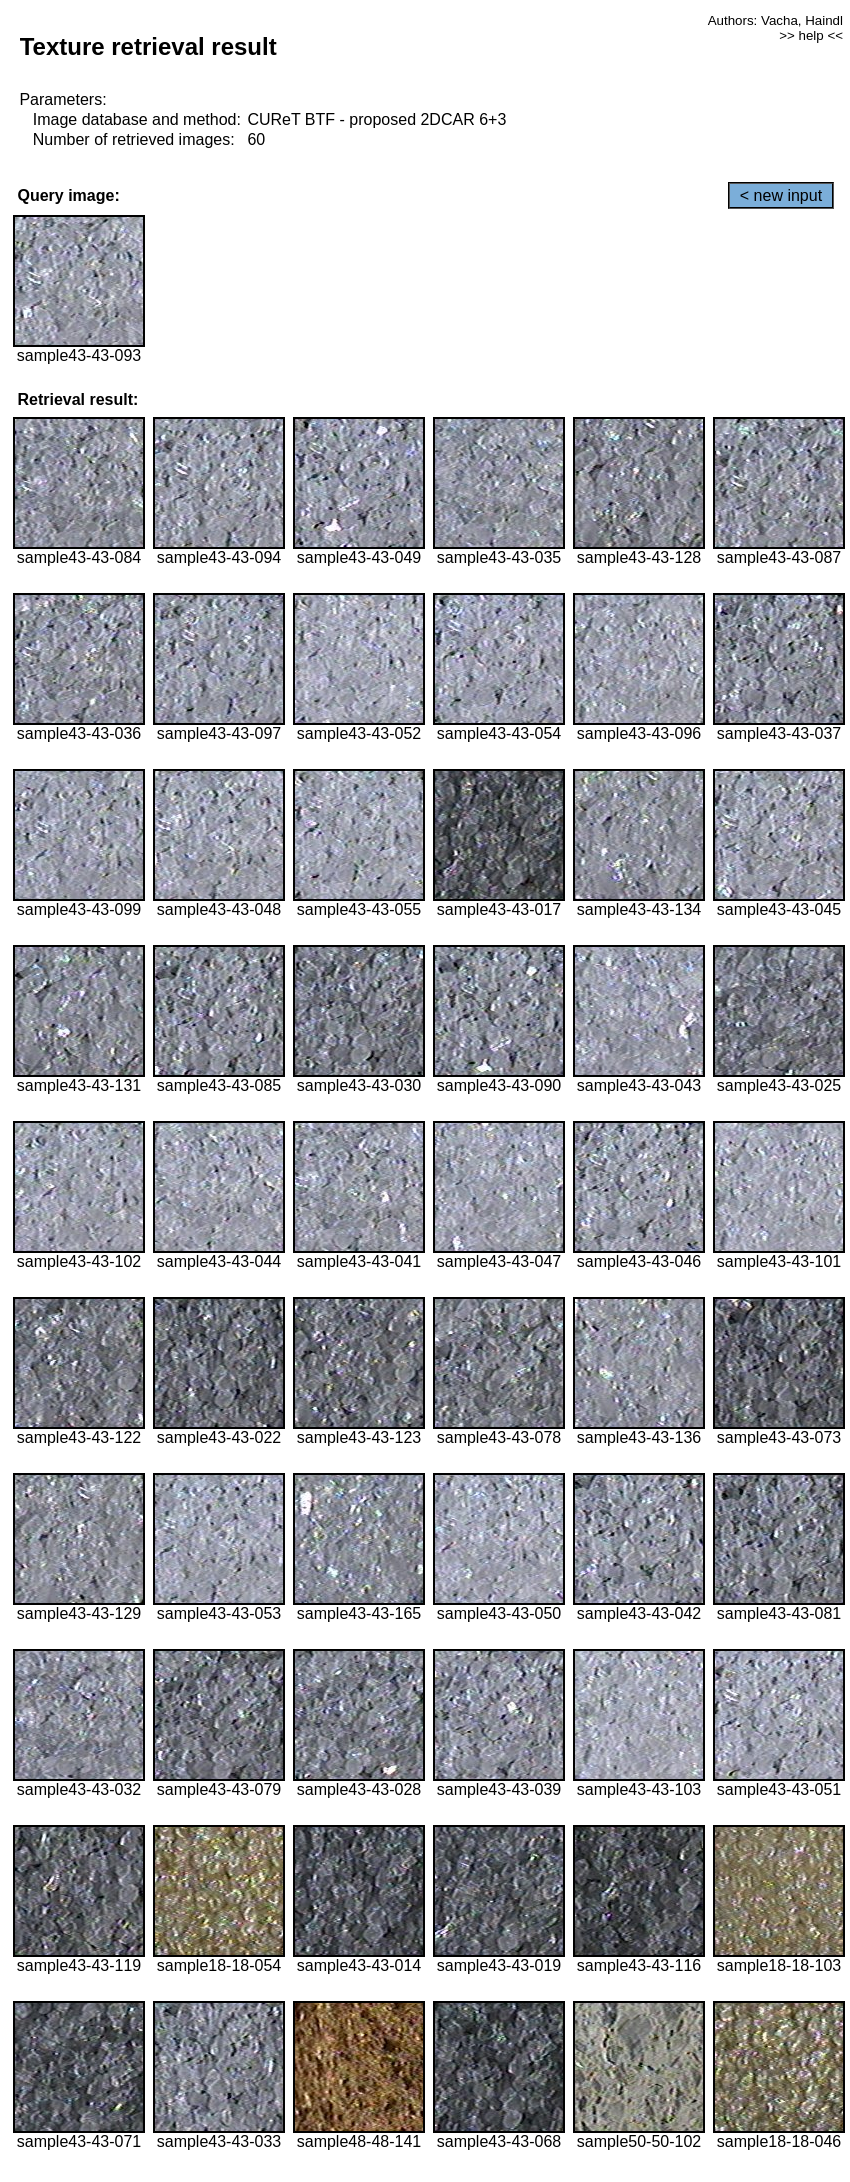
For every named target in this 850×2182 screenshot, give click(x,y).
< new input (781, 195)
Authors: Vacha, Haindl (775, 20)
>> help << (811, 35)
